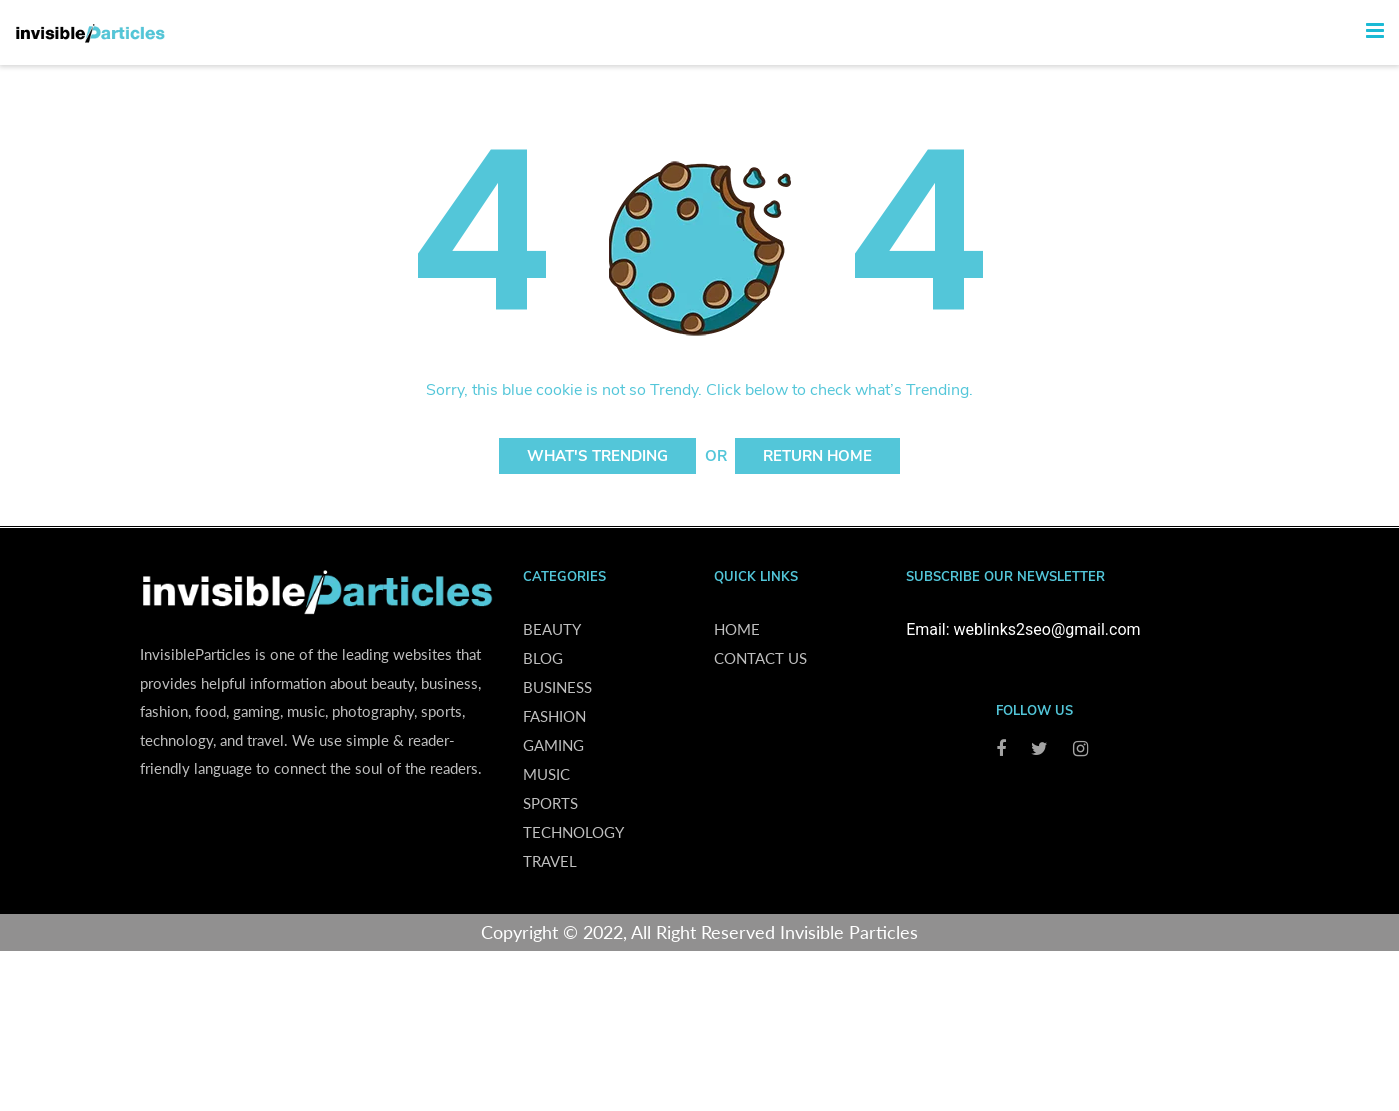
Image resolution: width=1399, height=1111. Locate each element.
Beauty (552, 629)
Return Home (817, 456)
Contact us (760, 658)
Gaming (553, 745)
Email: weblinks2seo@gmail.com (1023, 629)
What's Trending (597, 456)
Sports (550, 803)
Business (557, 687)
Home (737, 629)
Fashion (554, 716)
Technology (573, 832)
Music (546, 774)
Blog (543, 658)
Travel (550, 861)
